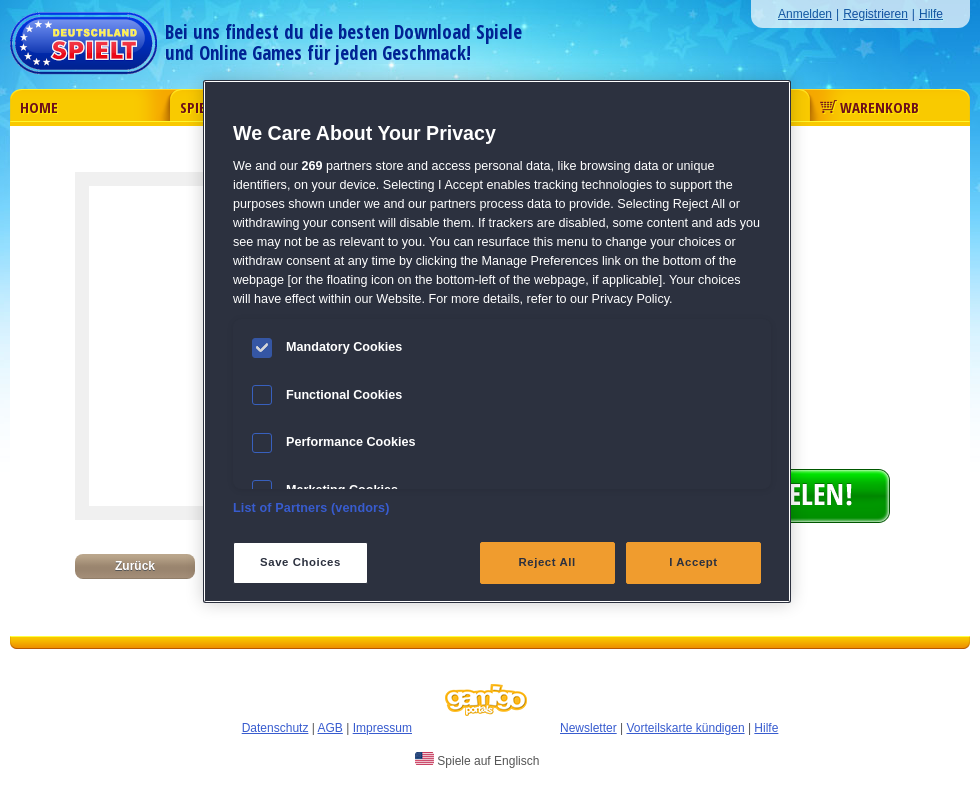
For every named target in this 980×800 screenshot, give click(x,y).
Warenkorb (869, 107)
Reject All (547, 562)
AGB (330, 728)
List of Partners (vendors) (311, 508)
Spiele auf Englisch (477, 760)
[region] (497, 341)
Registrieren (875, 14)
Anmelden (805, 14)
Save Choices (300, 562)
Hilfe (931, 14)
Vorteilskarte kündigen (685, 728)
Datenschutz (275, 728)
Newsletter (588, 728)
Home (39, 107)
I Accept (693, 562)
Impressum (382, 728)
